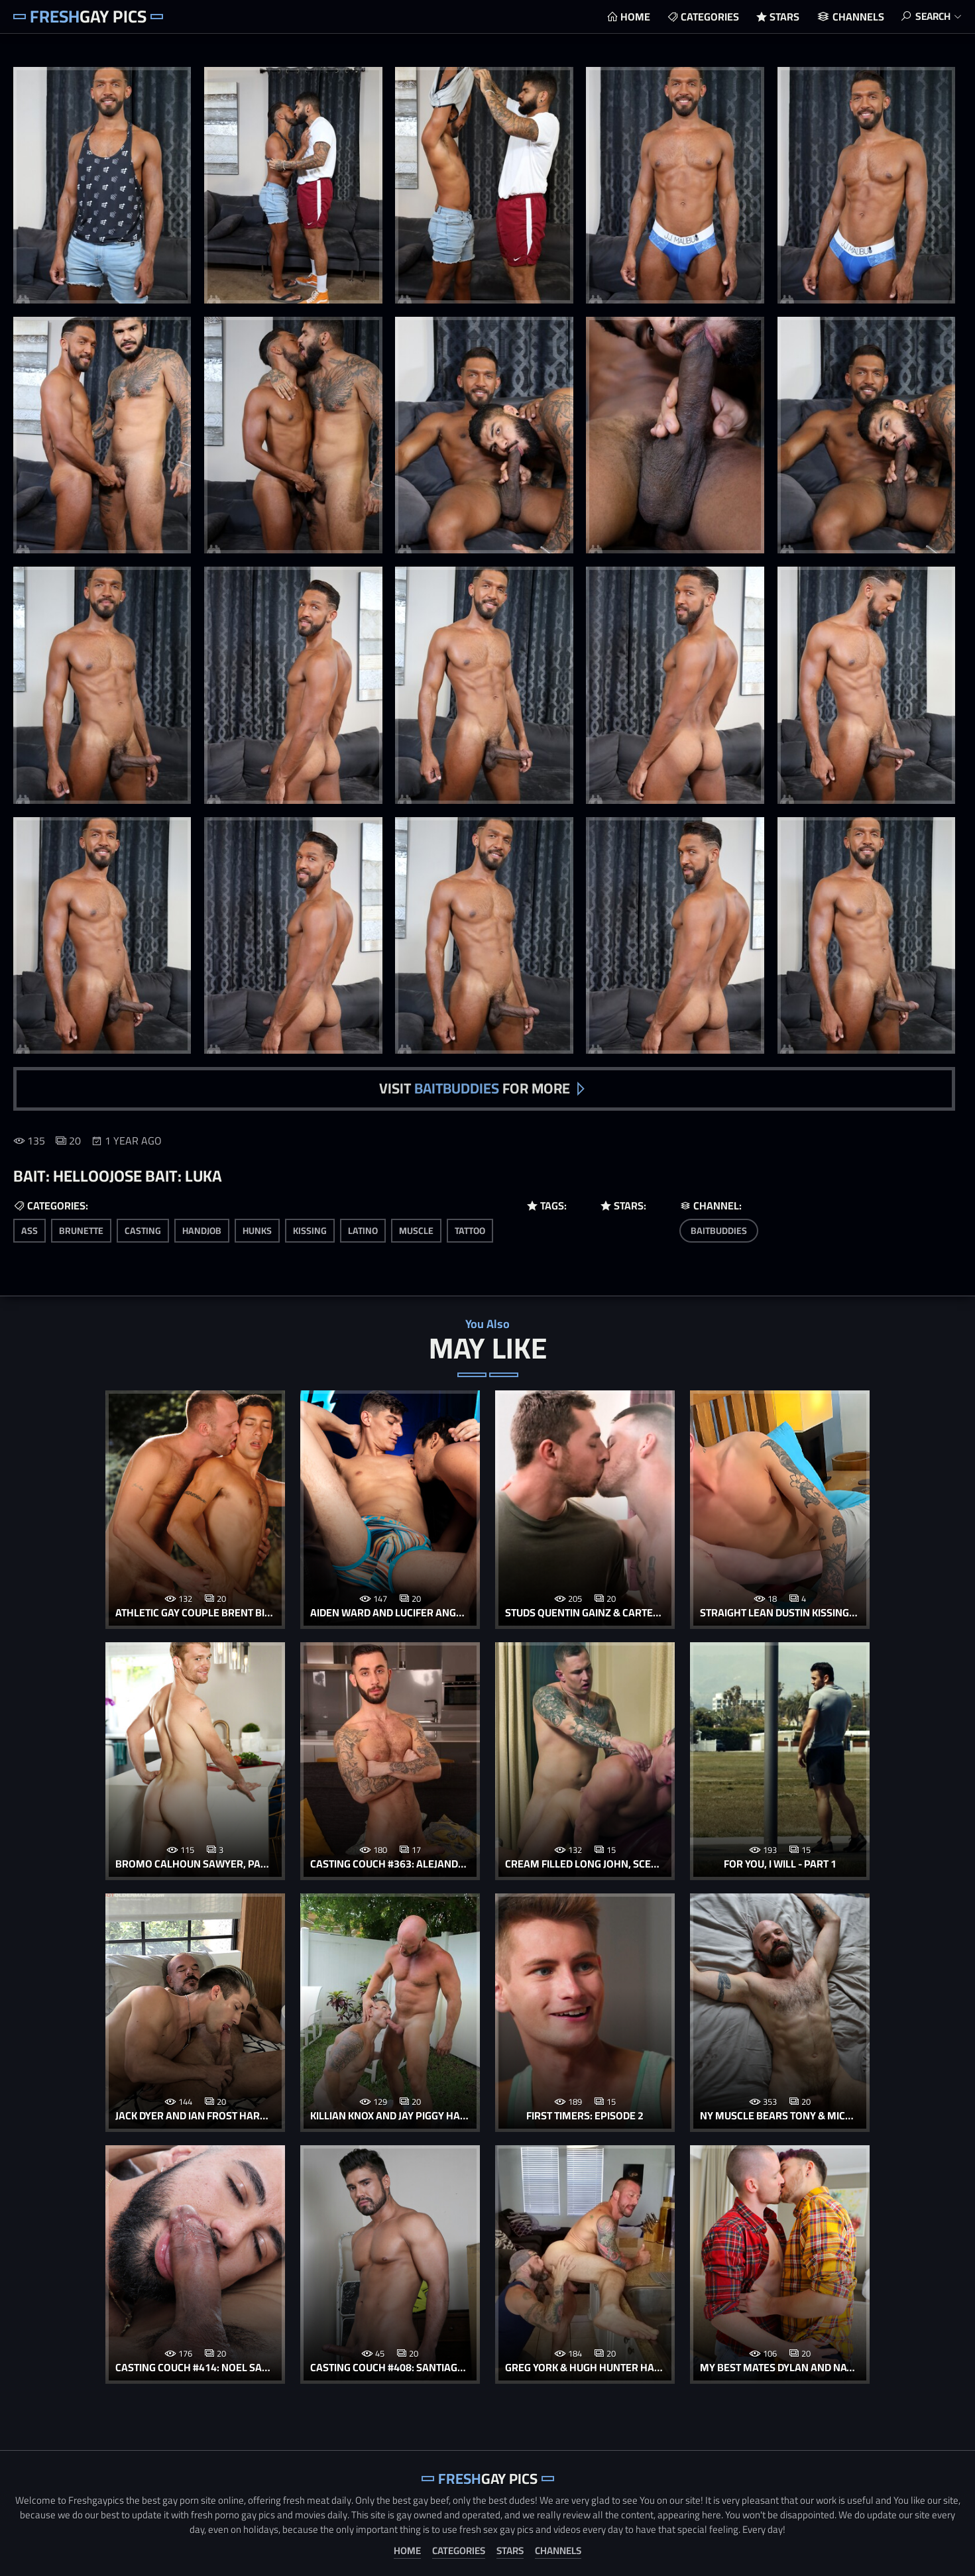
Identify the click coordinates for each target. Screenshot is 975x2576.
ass (29, 1229)
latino (363, 1229)
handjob (201, 1229)
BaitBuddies (719, 1229)
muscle (416, 1229)
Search (931, 17)
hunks (257, 1229)
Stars (780, 17)
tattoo (470, 1229)
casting (143, 1229)
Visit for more (474, 1087)
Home (631, 17)
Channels (854, 17)
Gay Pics (88, 16)
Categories (706, 17)
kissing (310, 1229)
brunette (81, 1229)
